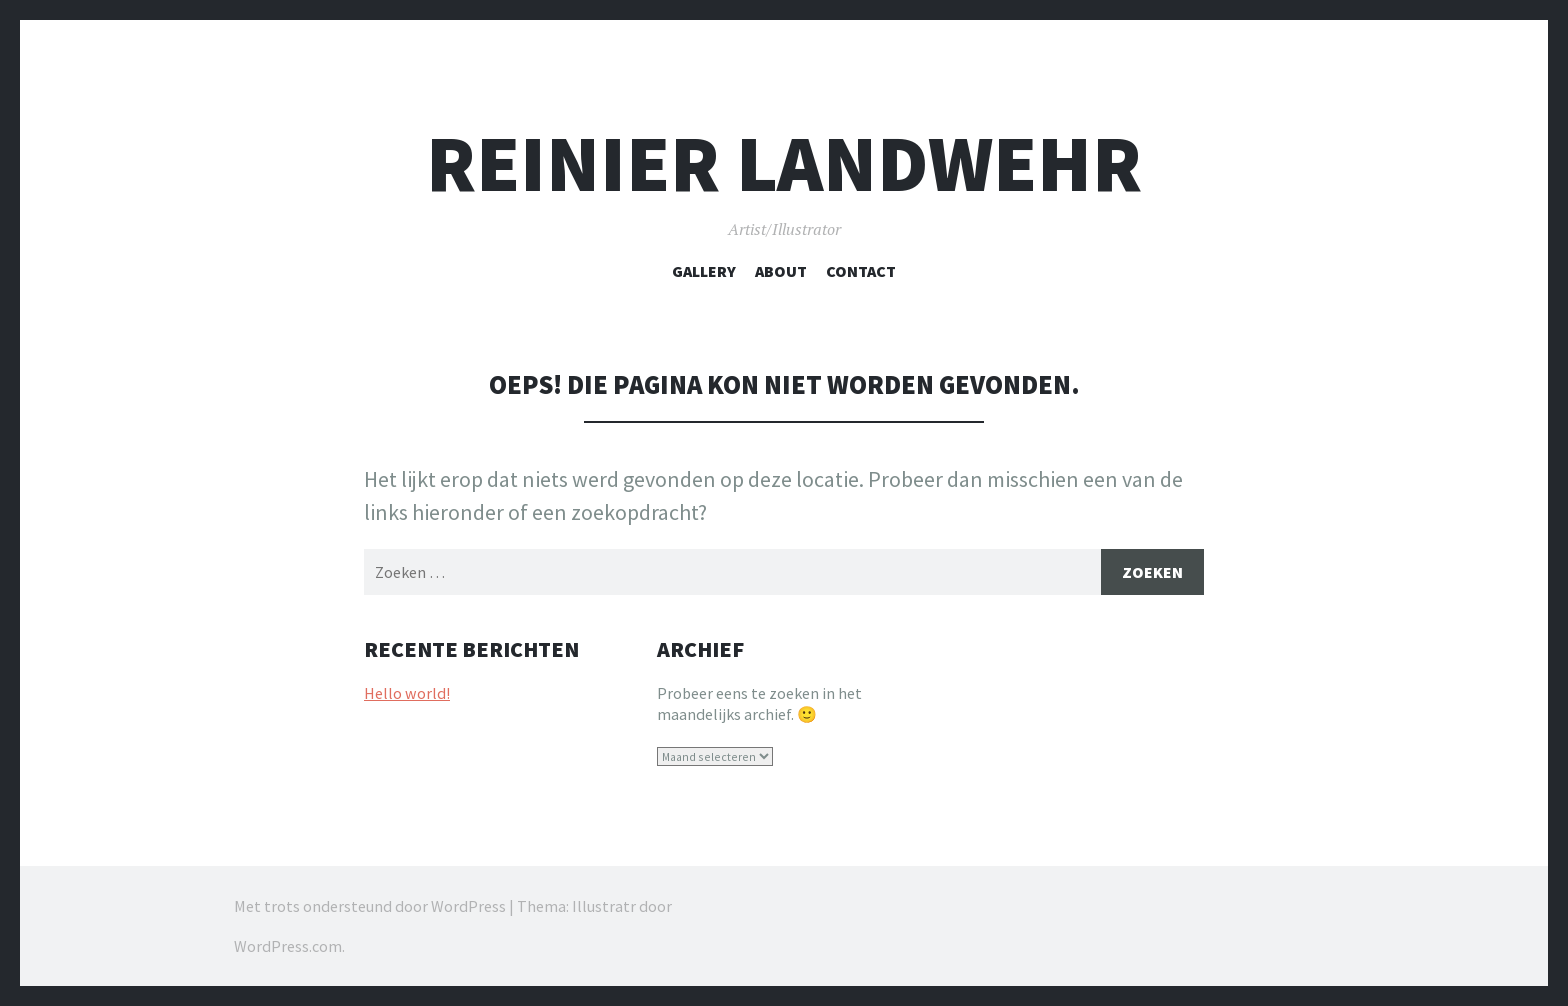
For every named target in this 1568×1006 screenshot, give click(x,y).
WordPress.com (288, 946)
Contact (861, 271)
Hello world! (407, 693)
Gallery (704, 271)
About (781, 271)
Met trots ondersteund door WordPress (370, 906)
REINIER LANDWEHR (784, 163)
